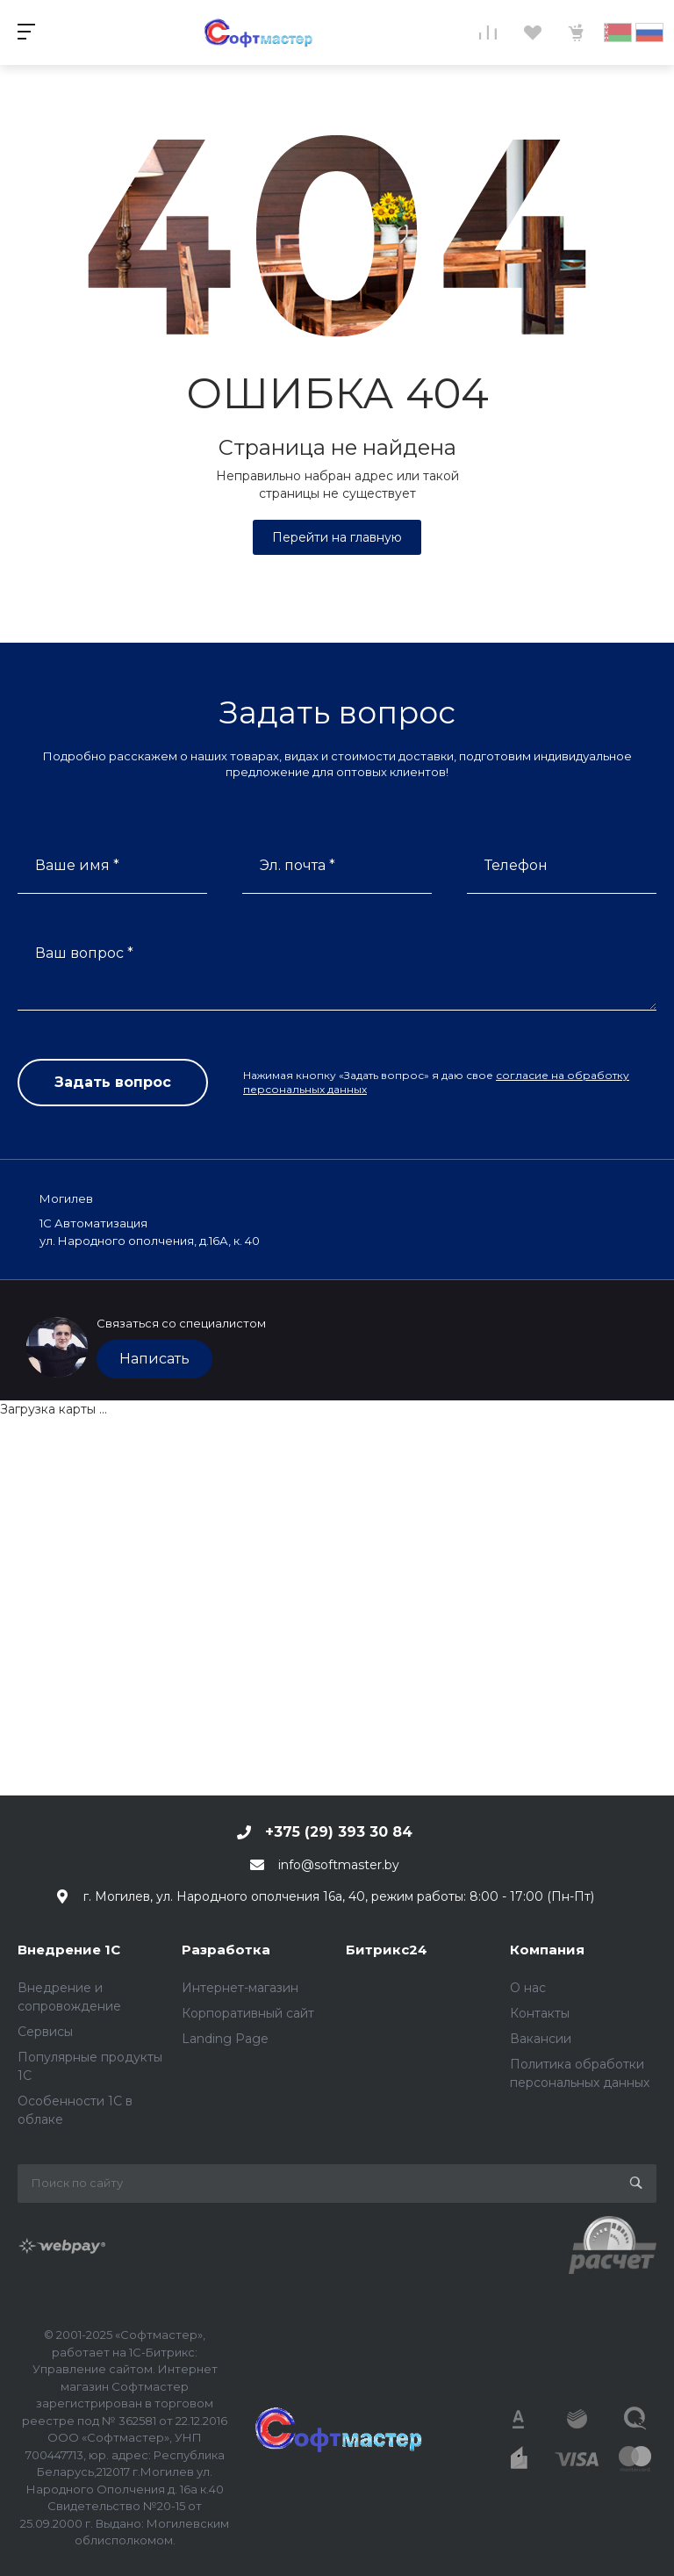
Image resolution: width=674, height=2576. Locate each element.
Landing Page (225, 2039)
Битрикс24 (386, 1949)
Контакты (540, 2013)
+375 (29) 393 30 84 (338, 1832)
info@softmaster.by (338, 1865)
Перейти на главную (337, 537)
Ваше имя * (77, 865)
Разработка (226, 1949)
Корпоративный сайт (248, 2013)
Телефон (516, 865)
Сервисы (45, 2032)
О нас (528, 1988)
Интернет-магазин (240, 1988)
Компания (547, 1949)
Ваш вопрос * (84, 953)
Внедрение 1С (69, 1949)
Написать (154, 1358)
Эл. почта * (297, 865)
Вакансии (540, 2039)
